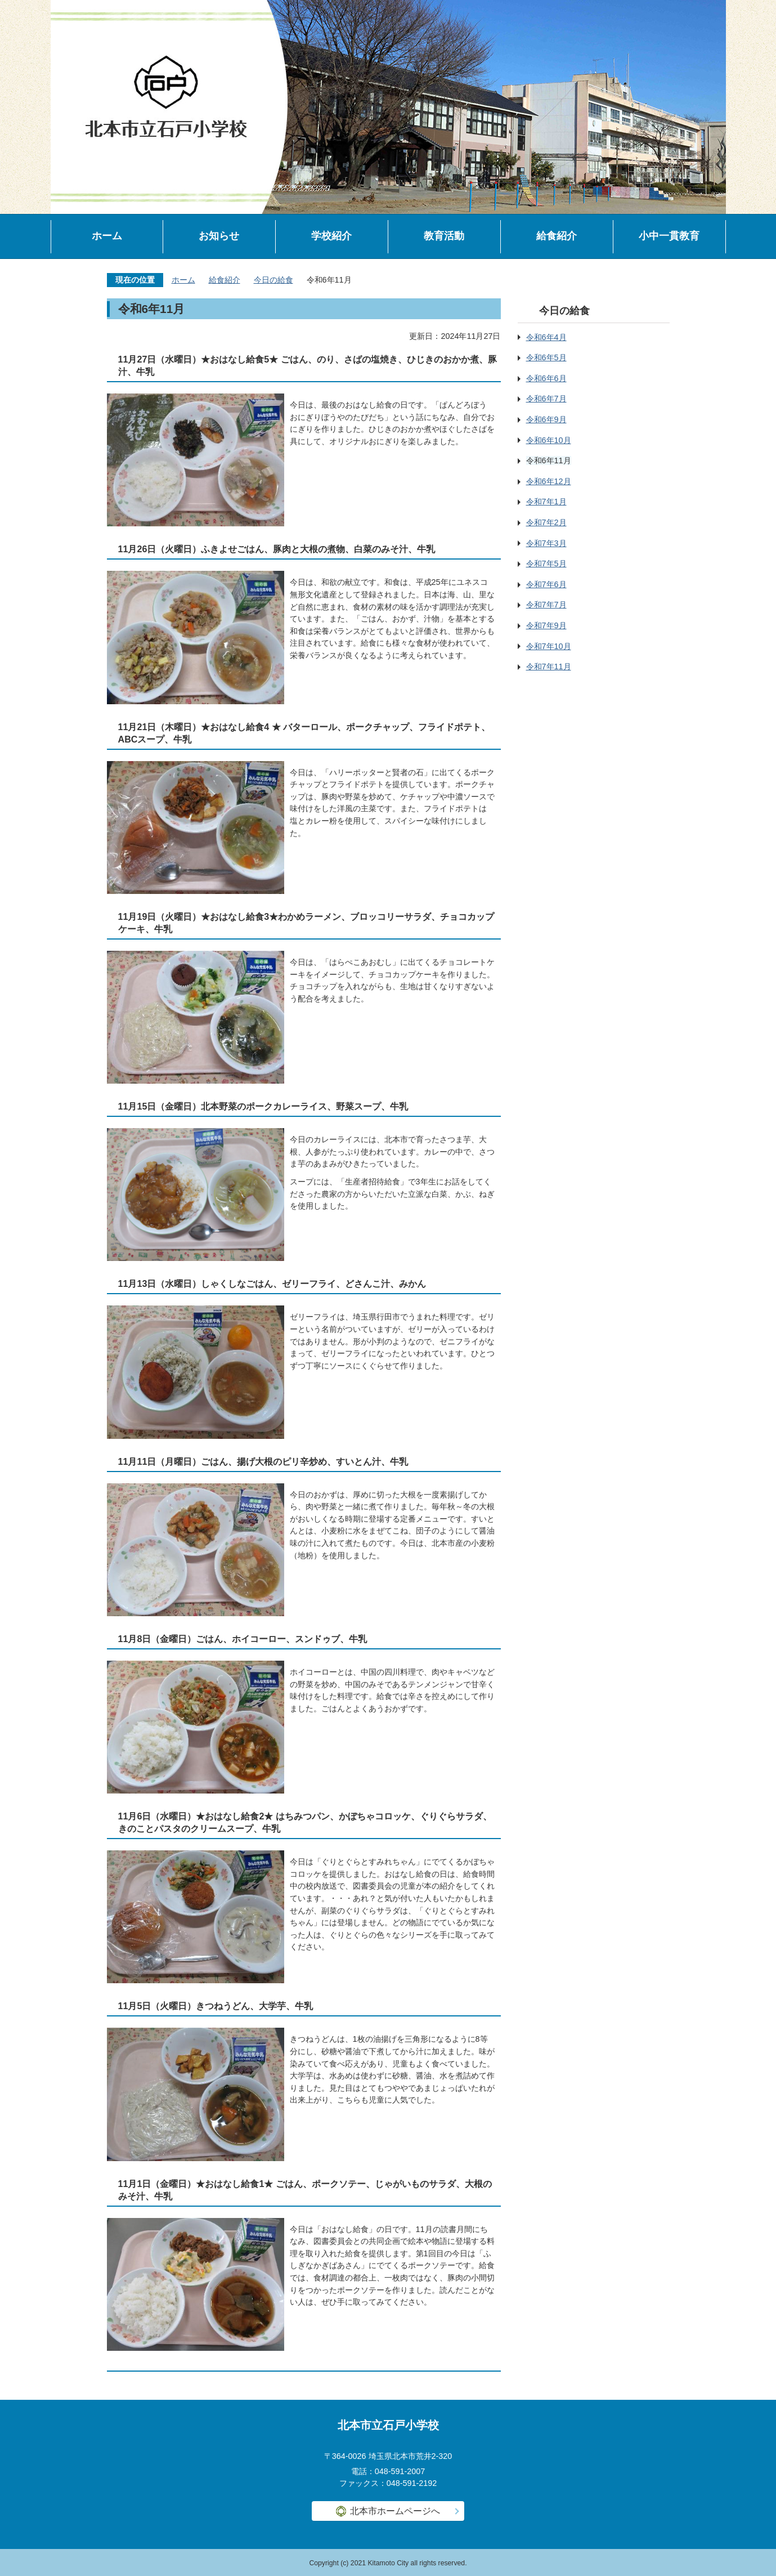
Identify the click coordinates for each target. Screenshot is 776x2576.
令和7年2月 (546, 522)
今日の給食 (273, 279)
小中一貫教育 (669, 236)
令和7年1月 (546, 501)
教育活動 (444, 236)
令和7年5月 (546, 563)
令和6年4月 (546, 337)
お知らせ (219, 236)
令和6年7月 (546, 398)
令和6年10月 (548, 440)
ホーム (107, 236)
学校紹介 (331, 236)
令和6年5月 (546, 357)
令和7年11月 (548, 666)
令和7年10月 (548, 646)
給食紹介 (556, 236)
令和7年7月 (546, 604)
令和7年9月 (546, 625)
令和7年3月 (546, 543)
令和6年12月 (548, 481)
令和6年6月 (546, 378)
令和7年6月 (546, 584)
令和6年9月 (546, 419)
